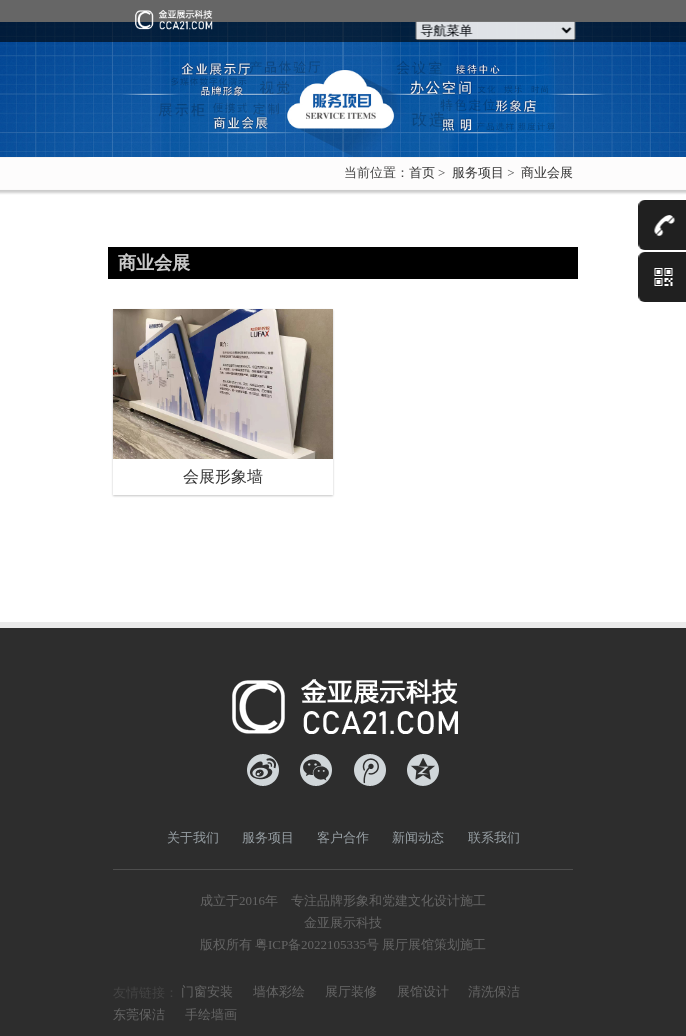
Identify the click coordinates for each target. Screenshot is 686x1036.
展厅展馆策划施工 (434, 944)
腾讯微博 (370, 770)
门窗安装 (207, 991)
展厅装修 (351, 991)
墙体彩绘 (279, 991)
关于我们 (193, 837)
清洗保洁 (494, 991)
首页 (422, 172)
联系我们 (494, 837)
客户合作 (343, 837)
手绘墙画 (211, 1014)
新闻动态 (418, 837)
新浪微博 (263, 770)
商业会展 (547, 172)
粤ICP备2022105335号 (317, 944)
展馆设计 (423, 991)
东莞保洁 (139, 1014)
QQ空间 (423, 770)
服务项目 (478, 172)
